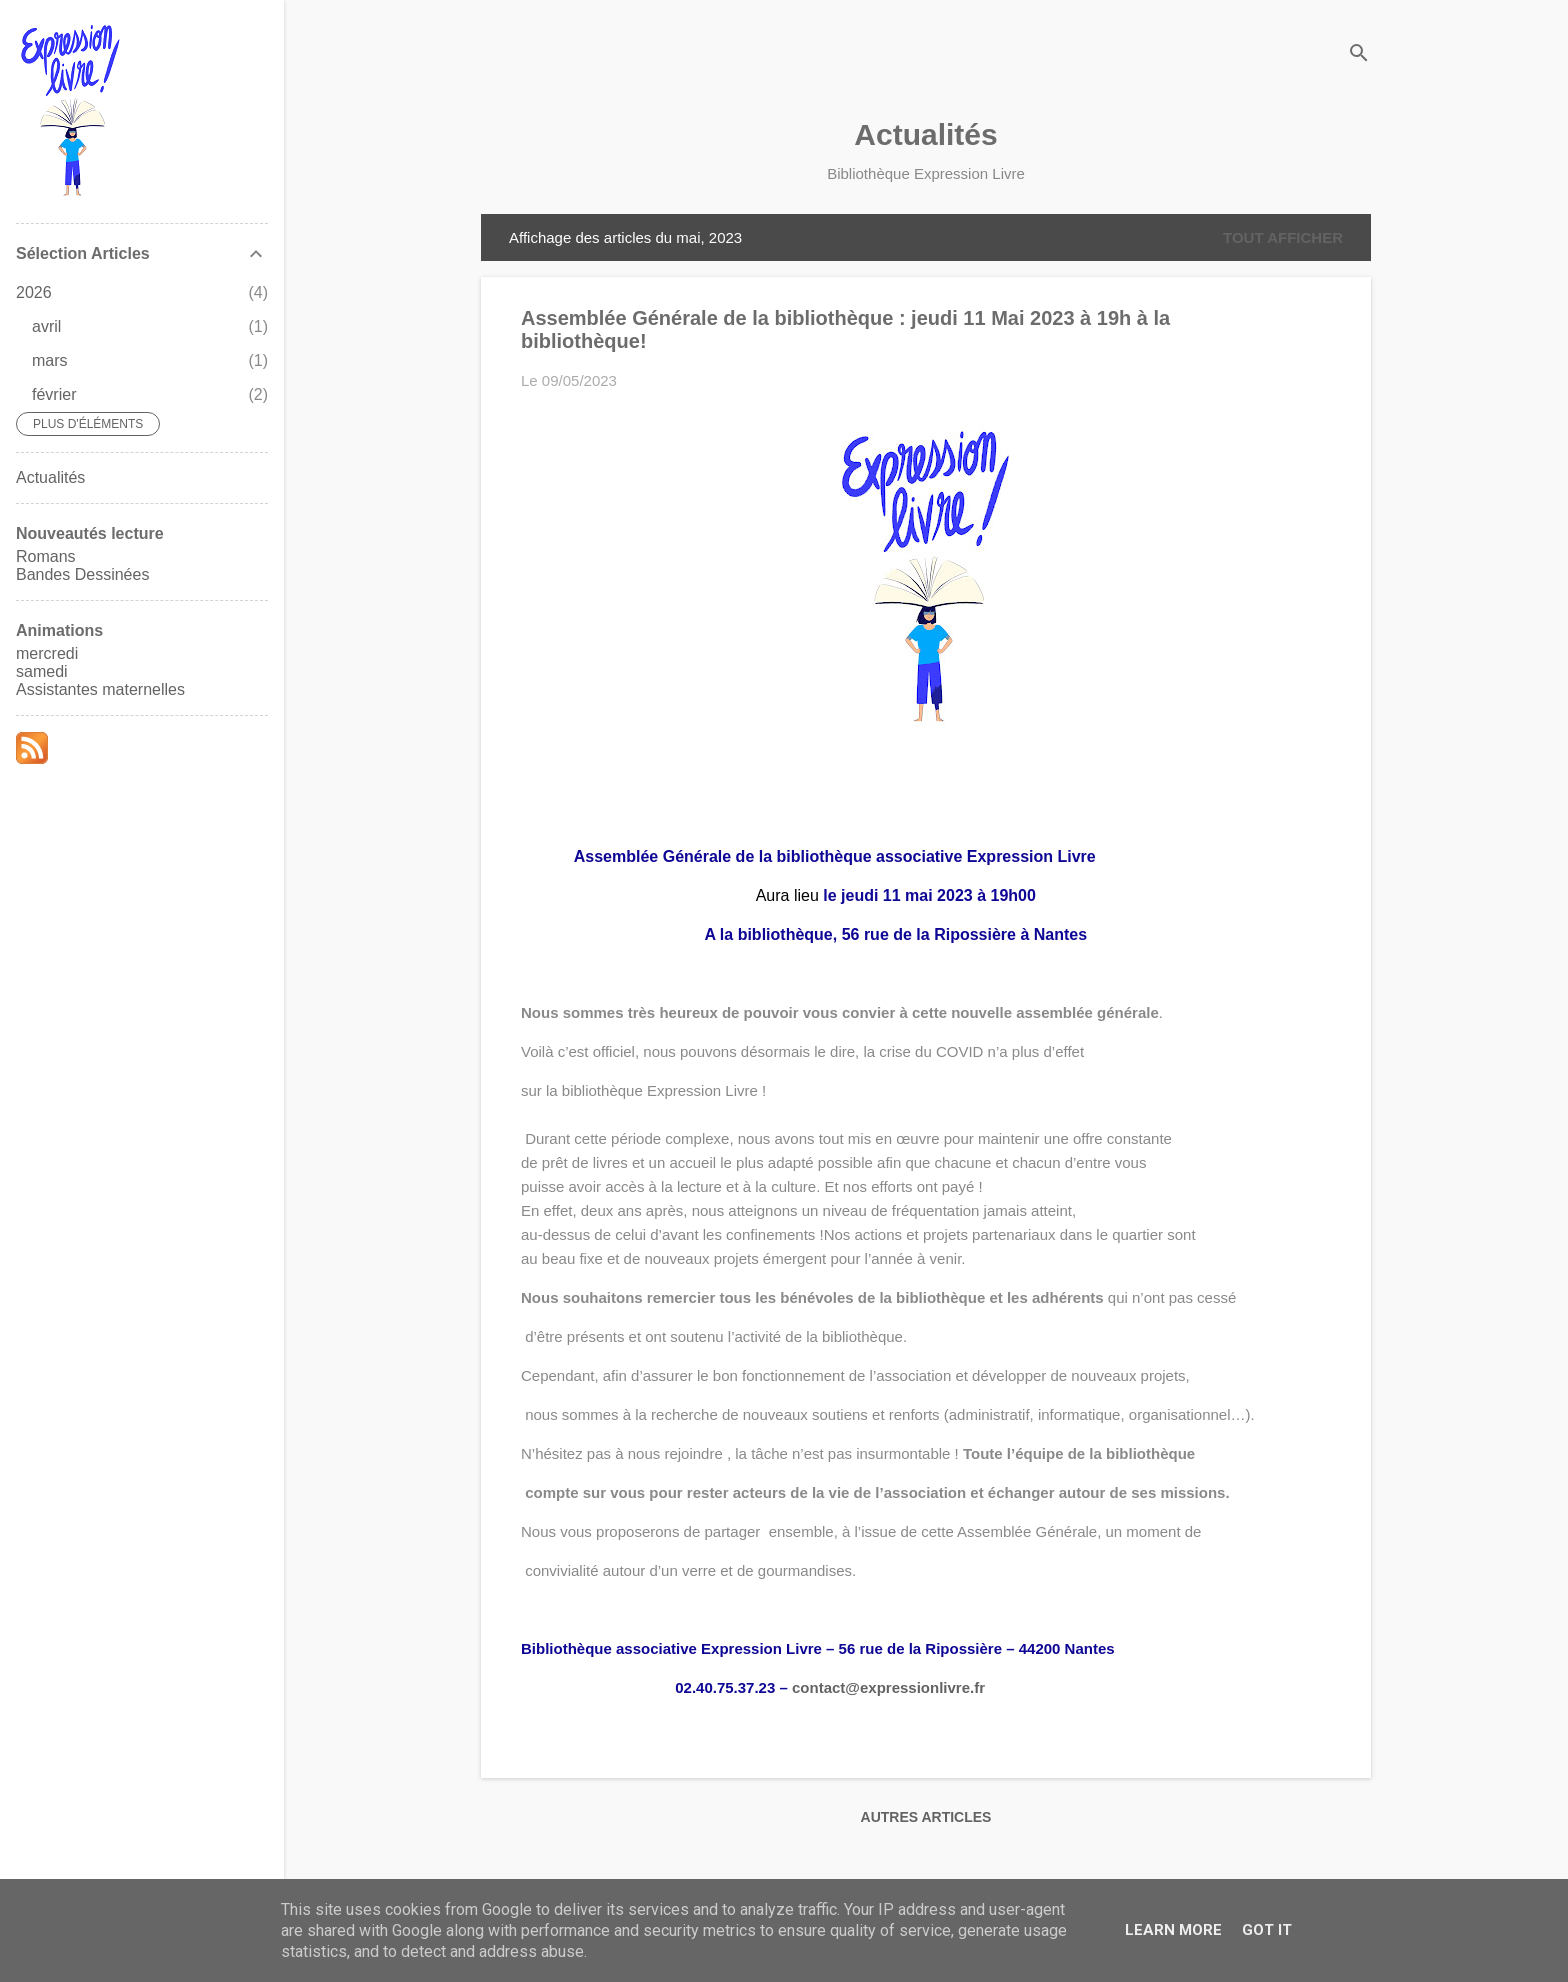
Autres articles (926, 1817)
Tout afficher (1283, 237)
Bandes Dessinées (82, 574)
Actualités (925, 134)
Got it (1267, 1930)
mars (50, 360)
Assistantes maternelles (100, 689)
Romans (46, 556)
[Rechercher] (1359, 54)
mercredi (47, 653)
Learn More (1173, 1930)
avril (46, 326)
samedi (42, 671)
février (54, 394)
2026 (34, 292)
